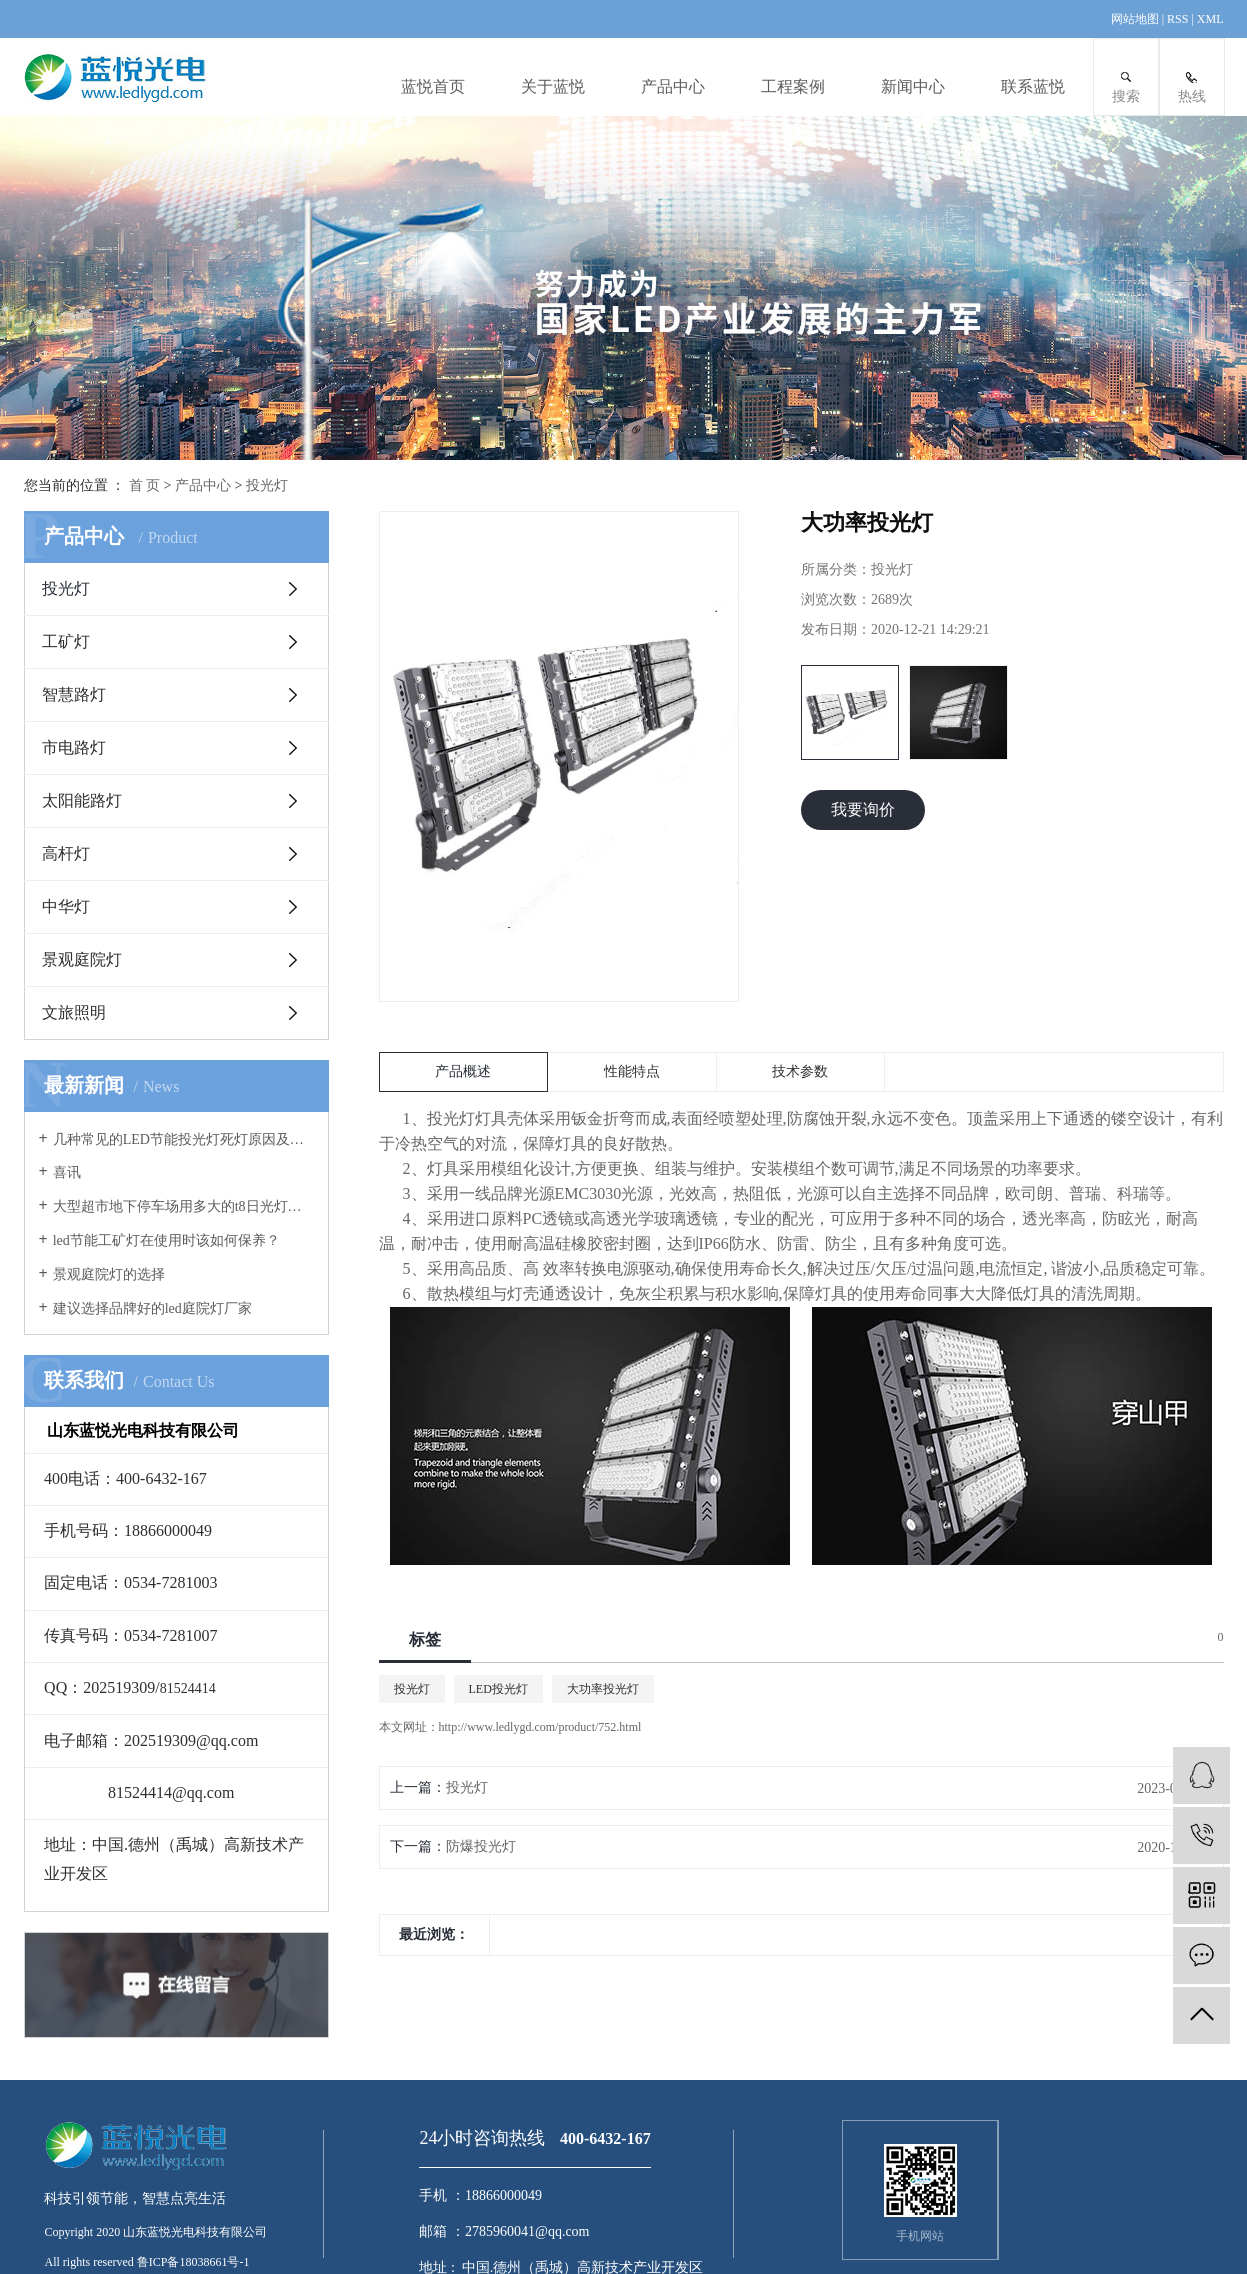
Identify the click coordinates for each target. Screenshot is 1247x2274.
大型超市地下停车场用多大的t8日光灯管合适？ (183, 1206)
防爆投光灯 (481, 1846)
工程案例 (793, 86)
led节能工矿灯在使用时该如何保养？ (166, 1240)
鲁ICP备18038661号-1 (193, 2262)
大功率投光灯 (603, 1689)
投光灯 (267, 485)
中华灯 (66, 906)
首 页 (145, 485)
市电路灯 (74, 747)
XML (1210, 19)
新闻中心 (913, 86)
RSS (1177, 19)
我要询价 (863, 809)
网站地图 (1136, 19)
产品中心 (673, 86)
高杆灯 (66, 853)
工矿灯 (66, 641)
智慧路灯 (74, 694)
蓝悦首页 (433, 86)
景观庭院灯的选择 (109, 1274)
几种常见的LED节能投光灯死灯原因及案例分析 (183, 1139)
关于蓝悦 (553, 86)
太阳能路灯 (82, 800)
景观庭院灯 (82, 959)
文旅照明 (74, 1012)
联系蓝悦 (1033, 86)
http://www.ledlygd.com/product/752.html (540, 1727)
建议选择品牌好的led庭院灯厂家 (152, 1308)
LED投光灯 (498, 1689)
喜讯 (67, 1172)
